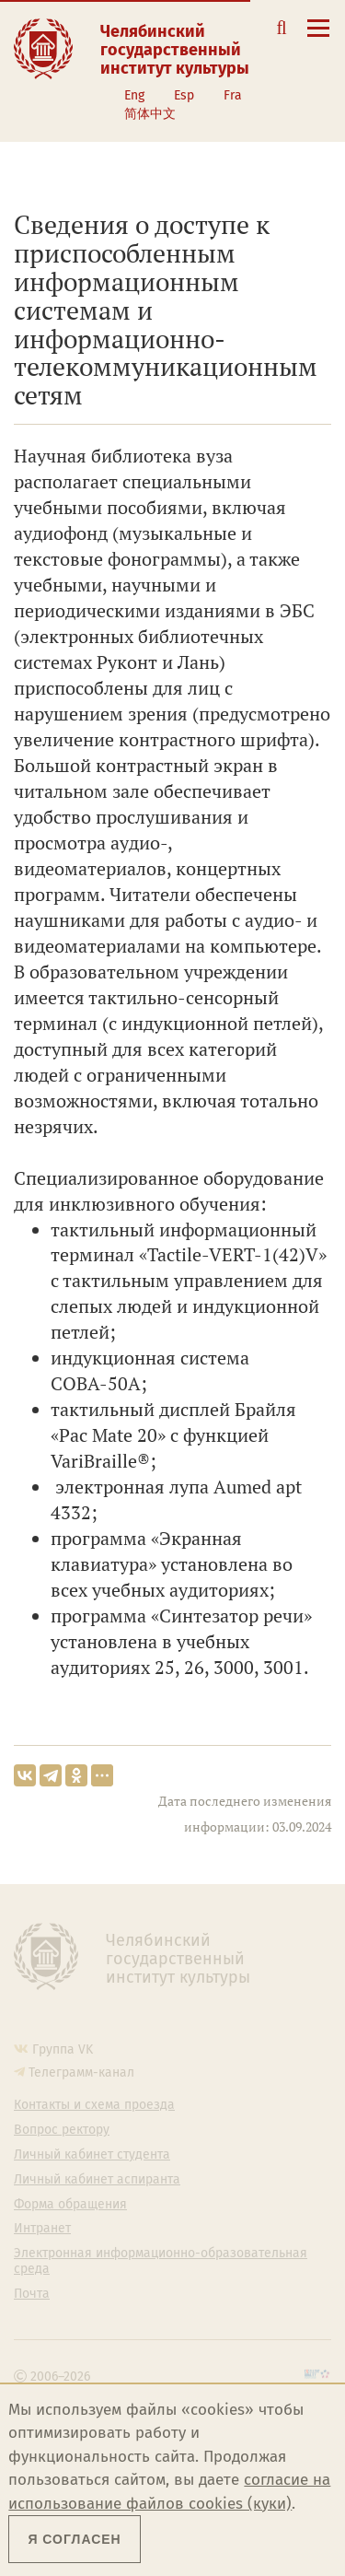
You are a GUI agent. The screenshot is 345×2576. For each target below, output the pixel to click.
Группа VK (62, 2049)
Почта (32, 2294)
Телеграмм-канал (81, 2072)
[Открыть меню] (318, 38)
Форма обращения (70, 2204)
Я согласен (74, 2539)
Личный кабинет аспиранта (97, 2179)
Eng (134, 95)
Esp (184, 95)
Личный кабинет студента (92, 2155)
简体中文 (150, 114)
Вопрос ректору (61, 2130)
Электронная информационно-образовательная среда (160, 2261)
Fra (233, 95)
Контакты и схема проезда (94, 2105)
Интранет (42, 2228)
